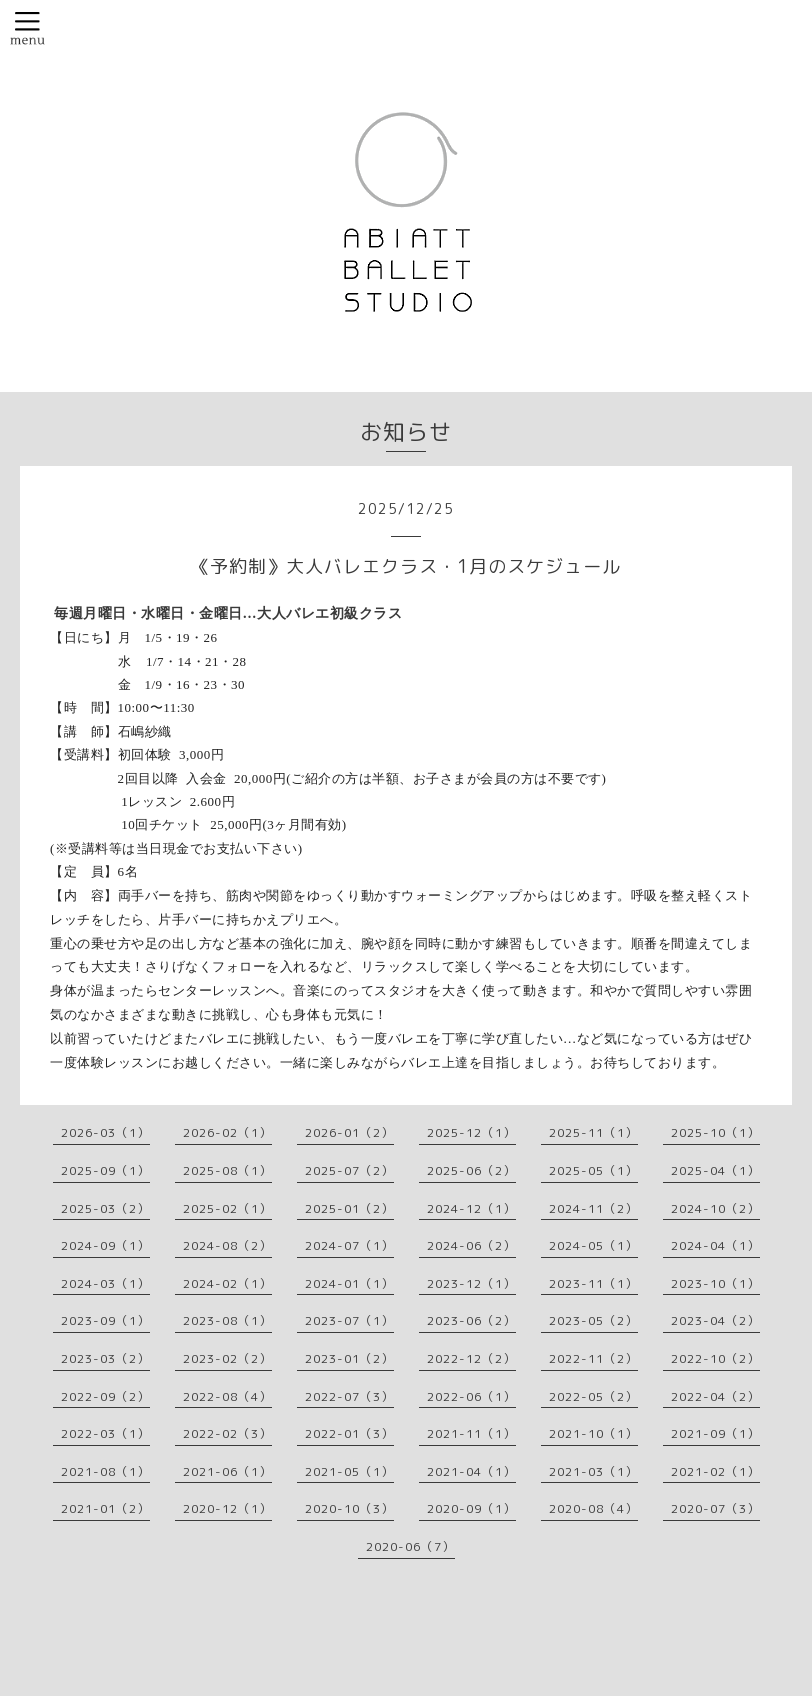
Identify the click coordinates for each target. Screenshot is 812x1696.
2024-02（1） (227, 1283)
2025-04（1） (715, 1170)
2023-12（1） (471, 1283)
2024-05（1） (593, 1245)
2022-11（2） (593, 1358)
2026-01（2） (349, 1132)
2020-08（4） (593, 1508)
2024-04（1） (715, 1245)
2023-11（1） (593, 1283)
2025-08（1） (227, 1170)
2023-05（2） (593, 1320)
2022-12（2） (471, 1358)
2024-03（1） (105, 1283)
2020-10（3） (349, 1508)
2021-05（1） (349, 1471)
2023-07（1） (349, 1320)
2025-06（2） (471, 1170)
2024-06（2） (471, 1245)
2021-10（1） (593, 1433)
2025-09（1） (105, 1170)
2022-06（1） (471, 1396)
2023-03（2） (105, 1358)
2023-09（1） (105, 1320)
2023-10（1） (715, 1283)
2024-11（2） (593, 1208)
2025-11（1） (593, 1132)
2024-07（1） (349, 1245)
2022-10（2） (715, 1358)
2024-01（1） (349, 1283)
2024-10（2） (715, 1208)
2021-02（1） (715, 1471)
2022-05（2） (593, 1396)
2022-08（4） (227, 1396)
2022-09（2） (105, 1396)
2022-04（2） (715, 1396)
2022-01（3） (349, 1433)
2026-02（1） (227, 1132)
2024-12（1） (471, 1208)
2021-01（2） (105, 1508)
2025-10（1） (715, 1132)
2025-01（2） (349, 1208)
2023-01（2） (349, 1358)
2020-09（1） (471, 1508)
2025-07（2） (349, 1170)
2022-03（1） (105, 1433)
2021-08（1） (105, 1471)
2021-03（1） (593, 1471)
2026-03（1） (105, 1132)
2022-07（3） (349, 1396)
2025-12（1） (471, 1132)
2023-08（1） (227, 1320)
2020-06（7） (410, 1546)
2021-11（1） (471, 1433)
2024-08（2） (227, 1245)
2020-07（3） (715, 1508)
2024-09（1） (105, 1245)
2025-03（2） (105, 1208)
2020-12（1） (227, 1508)
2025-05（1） (593, 1170)
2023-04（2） (715, 1320)
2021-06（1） (227, 1471)
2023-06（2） (471, 1320)
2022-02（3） (227, 1433)
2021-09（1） (715, 1433)
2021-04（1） (471, 1471)
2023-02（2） (227, 1358)
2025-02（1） (227, 1208)
